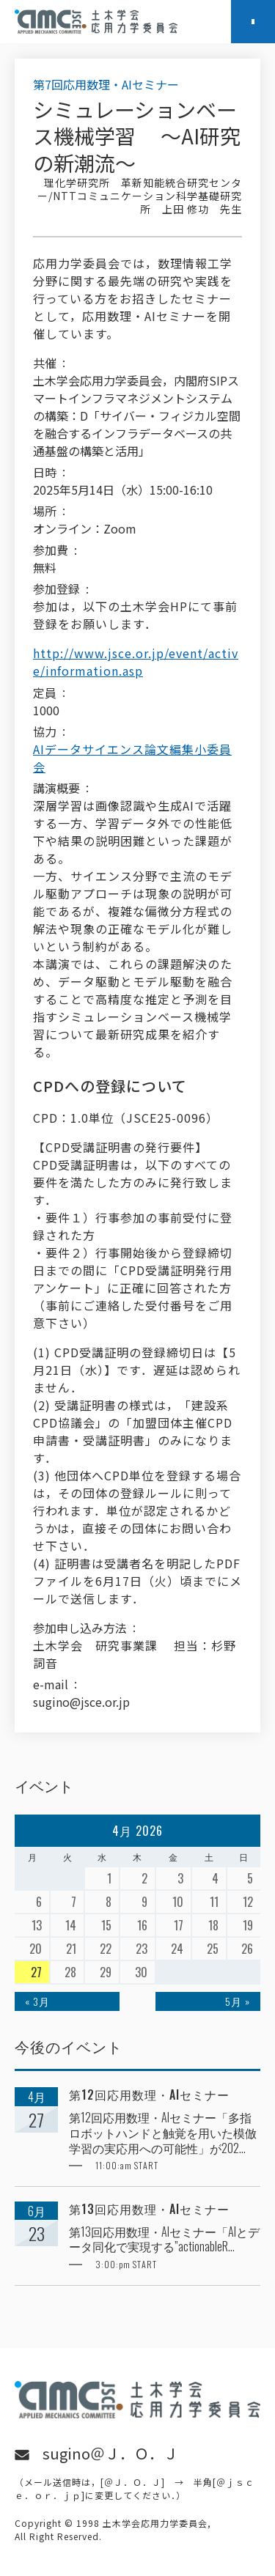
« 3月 (37, 2001)
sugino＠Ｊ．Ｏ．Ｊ (110, 2453)
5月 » (237, 2001)
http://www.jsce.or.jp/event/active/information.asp (135, 661)
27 (36, 1972)
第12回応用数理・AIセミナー (149, 2095)
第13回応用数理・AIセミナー (149, 2209)
